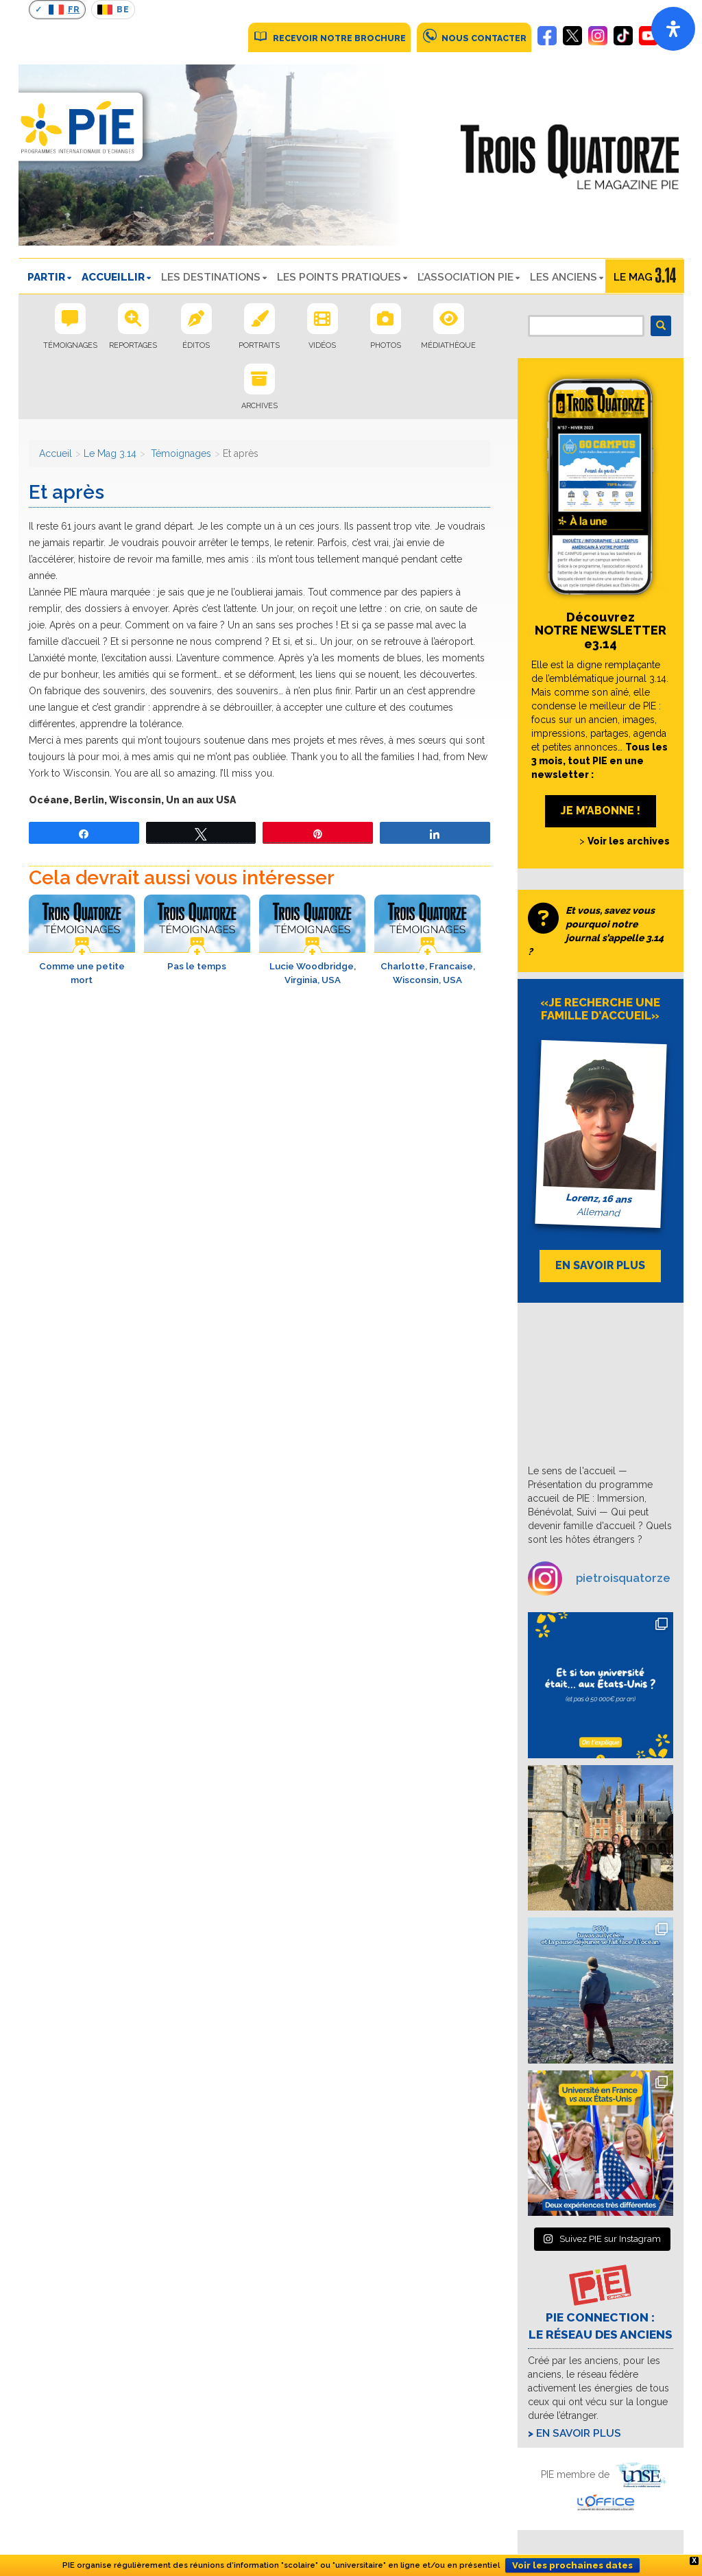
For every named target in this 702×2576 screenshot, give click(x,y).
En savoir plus (578, 2433)
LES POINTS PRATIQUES (339, 277)
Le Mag (633, 277)
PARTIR (46, 277)
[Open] (673, 29)
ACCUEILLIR (113, 277)
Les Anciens (563, 277)
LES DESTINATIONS (211, 277)
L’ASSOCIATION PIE (465, 277)
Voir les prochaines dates (572, 2565)
